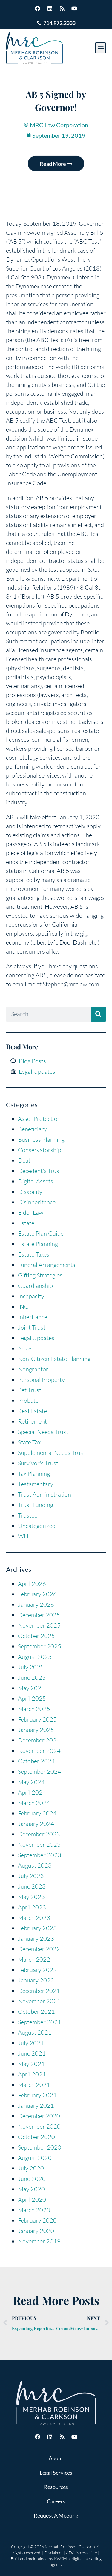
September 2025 (39, 1646)
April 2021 (32, 2074)
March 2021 (34, 2084)
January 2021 (36, 2105)
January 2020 (36, 2231)
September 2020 (39, 2147)
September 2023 (39, 1855)
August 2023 (35, 1865)
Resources (56, 2487)
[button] (100, 47)
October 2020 (36, 2137)
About (56, 2458)
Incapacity (31, 1296)
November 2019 (39, 2241)
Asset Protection (39, 1118)
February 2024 (37, 1813)
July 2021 (31, 2043)
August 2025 (35, 1656)
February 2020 (37, 2220)
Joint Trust (31, 1327)
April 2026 (32, 1583)
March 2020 (34, 2210)
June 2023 (32, 1886)
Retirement (32, 1421)
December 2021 (39, 1990)
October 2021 (36, 2011)
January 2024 (36, 1823)
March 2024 (34, 1803)
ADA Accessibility (81, 2552)
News (25, 1348)
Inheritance (32, 1317)
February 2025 (37, 1719)
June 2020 (32, 2178)
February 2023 (37, 1928)
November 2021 (39, 2001)
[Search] (98, 1014)
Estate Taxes (33, 1254)
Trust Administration (44, 1494)
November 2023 (39, 1844)
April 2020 (32, 2199)
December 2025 (39, 1615)
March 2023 (34, 1917)
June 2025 (32, 1677)
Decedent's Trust (39, 1171)
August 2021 (35, 2032)
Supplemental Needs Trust (51, 1452)
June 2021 (32, 2053)
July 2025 (31, 1667)
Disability (30, 1191)
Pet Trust (29, 1390)
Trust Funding (35, 1505)
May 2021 (31, 2063)
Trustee (27, 1515)
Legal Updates (36, 1338)
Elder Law (30, 1212)
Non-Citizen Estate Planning (54, 1358)
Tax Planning (34, 1473)
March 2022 (34, 1959)
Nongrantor (33, 1369)
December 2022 (39, 1949)
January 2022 (36, 1980)
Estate (26, 1223)
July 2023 (31, 1876)
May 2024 (31, 1782)
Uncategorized (37, 1525)
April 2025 (32, 1698)
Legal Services (56, 2472)
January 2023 (36, 1938)
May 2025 (31, 1688)
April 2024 (32, 1792)
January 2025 (36, 1729)
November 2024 (39, 1750)
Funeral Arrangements (46, 1264)
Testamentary (35, 1484)
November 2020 (39, 2126)
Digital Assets (35, 1181)
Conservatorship (39, 1150)
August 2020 (35, 2157)
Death (26, 1160)
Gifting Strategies (40, 1275)
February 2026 (37, 1594)
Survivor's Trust (38, 1463)
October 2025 (36, 1635)
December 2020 (39, 2116)
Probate (28, 1400)
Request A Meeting (56, 2515)
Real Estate (32, 1411)
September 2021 (39, 2022)
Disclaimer (53, 2552)
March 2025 (34, 1709)
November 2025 (39, 1625)
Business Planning (41, 1139)
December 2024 (39, 1740)
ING (23, 1306)
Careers (56, 2501)
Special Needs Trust (43, 1431)
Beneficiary (32, 1129)
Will (23, 1536)
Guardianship (35, 1285)
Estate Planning (38, 1244)
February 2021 (37, 2095)
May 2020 (31, 2189)
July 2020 (31, 2168)
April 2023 (32, 1907)
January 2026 (36, 1604)
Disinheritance (37, 1202)
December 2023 (39, 1834)
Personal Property (41, 1379)
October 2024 (36, 1761)
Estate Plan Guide (41, 1233)
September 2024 (39, 1771)
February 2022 (37, 1970)
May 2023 (31, 1896)
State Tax (29, 1442)
